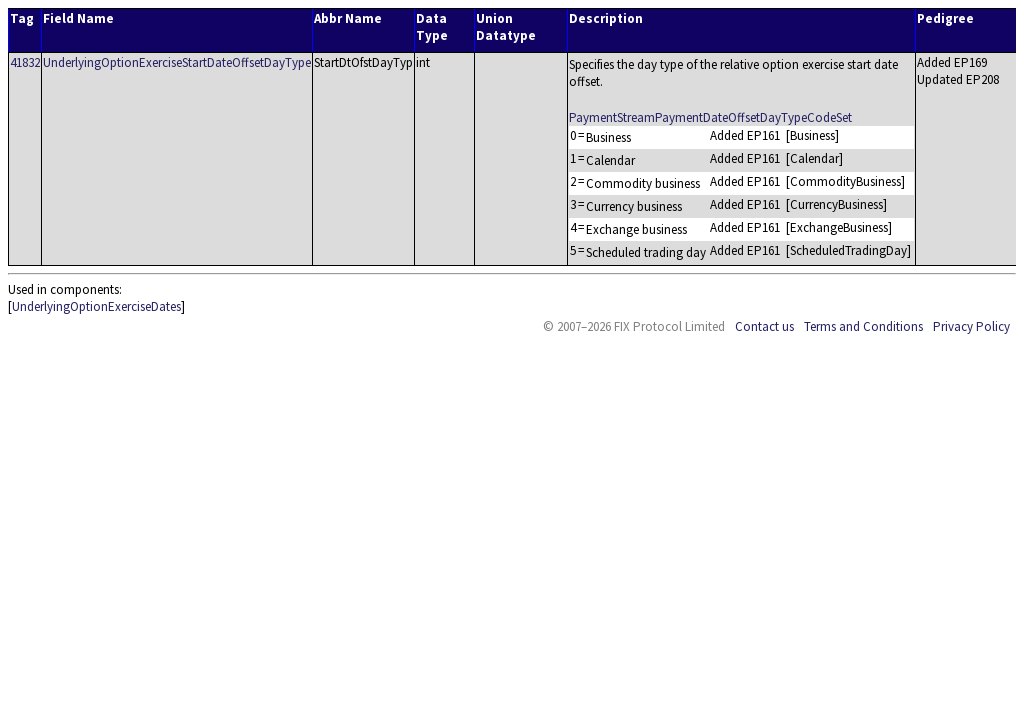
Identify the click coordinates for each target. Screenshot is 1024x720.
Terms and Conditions (863, 326)
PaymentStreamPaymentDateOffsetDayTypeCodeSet (710, 117)
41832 (25, 62)
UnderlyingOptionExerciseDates (96, 306)
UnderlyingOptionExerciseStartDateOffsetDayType (177, 62)
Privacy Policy (971, 326)
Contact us (764, 326)
